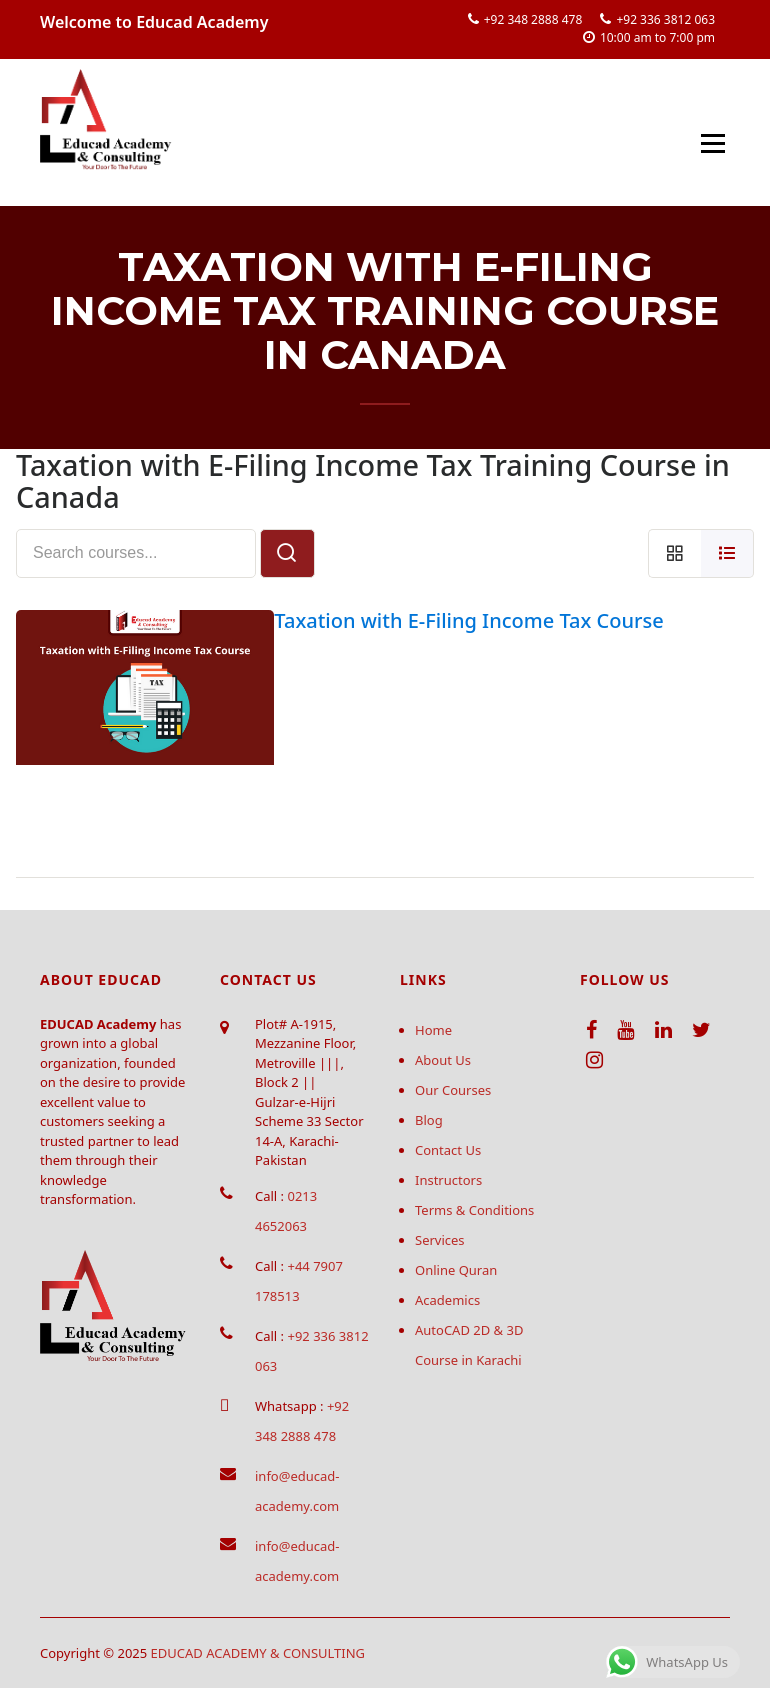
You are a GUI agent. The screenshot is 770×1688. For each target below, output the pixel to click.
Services (440, 1240)
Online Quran (456, 1270)
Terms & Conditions (474, 1210)
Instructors (448, 1180)
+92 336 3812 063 (665, 19)
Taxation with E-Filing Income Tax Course (468, 620)
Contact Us (448, 1150)
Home (433, 1030)
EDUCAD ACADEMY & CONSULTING (258, 1653)
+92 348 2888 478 (533, 19)
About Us (443, 1060)
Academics (447, 1300)
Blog (429, 1120)
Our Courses (453, 1090)
